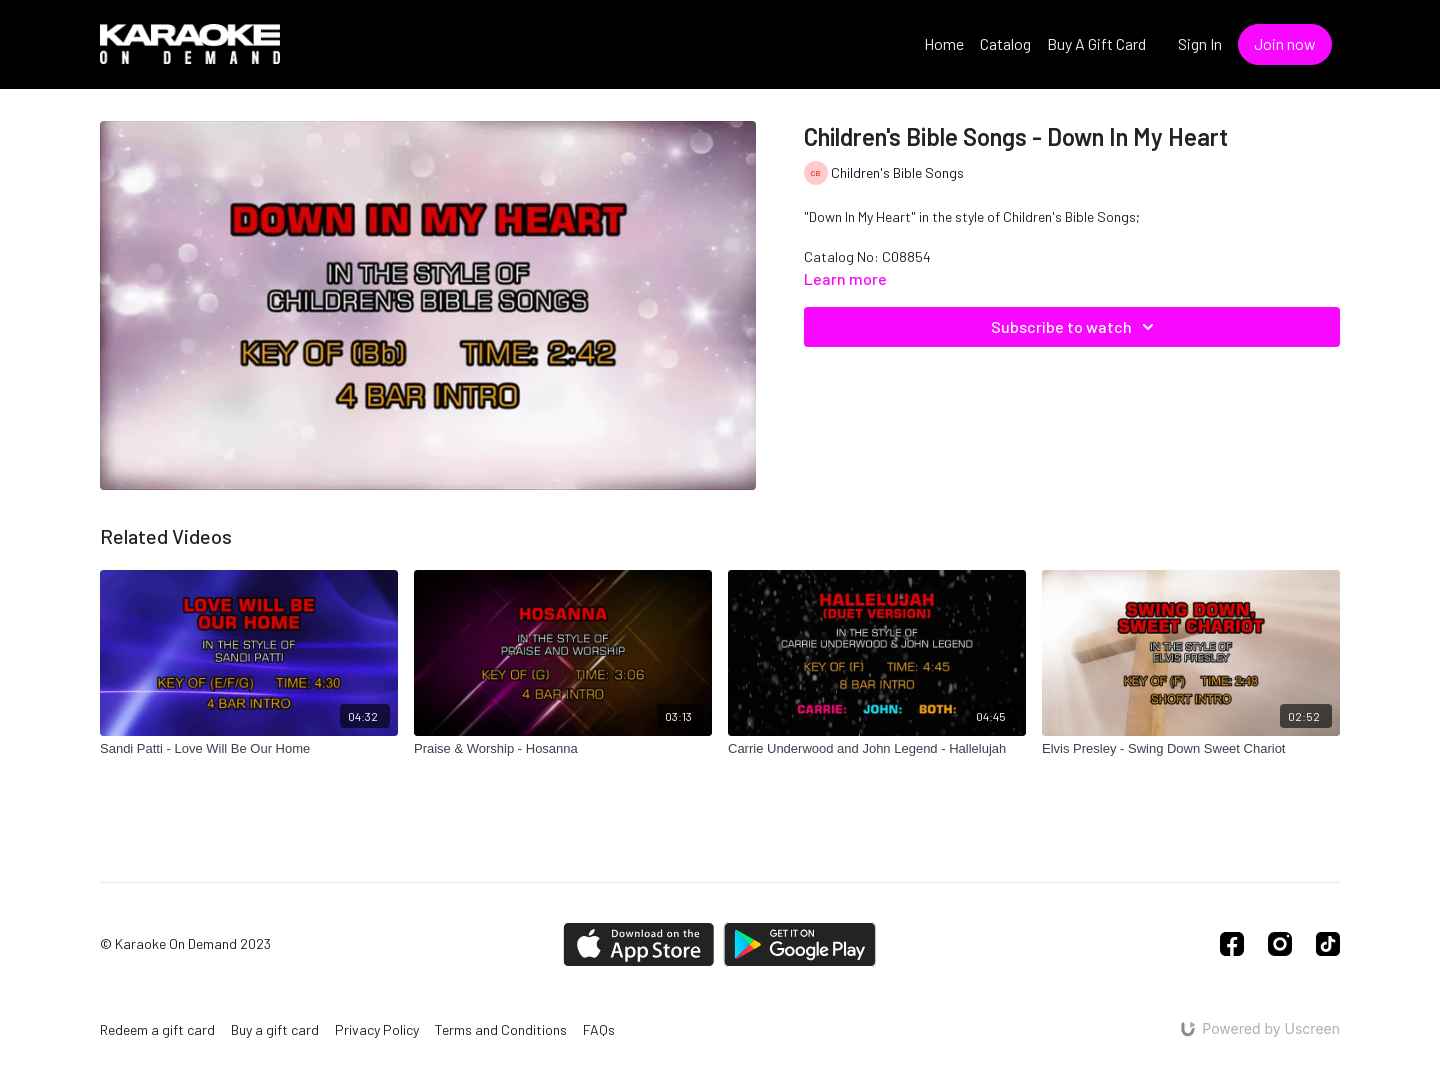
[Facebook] (1232, 944)
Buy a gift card (275, 1029)
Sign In (1200, 43)
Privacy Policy (377, 1029)
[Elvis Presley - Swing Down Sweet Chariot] (1191, 749)
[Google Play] (800, 944)
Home (944, 43)
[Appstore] (638, 944)
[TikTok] (1328, 944)
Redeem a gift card (157, 1029)
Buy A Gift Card (1096, 43)
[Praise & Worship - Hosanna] (563, 749)
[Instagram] (1280, 944)
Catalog (1005, 43)
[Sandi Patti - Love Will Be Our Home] (249, 749)
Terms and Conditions (501, 1029)
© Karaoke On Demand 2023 (185, 944)
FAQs (599, 1029)
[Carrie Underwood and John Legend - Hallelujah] (877, 749)
